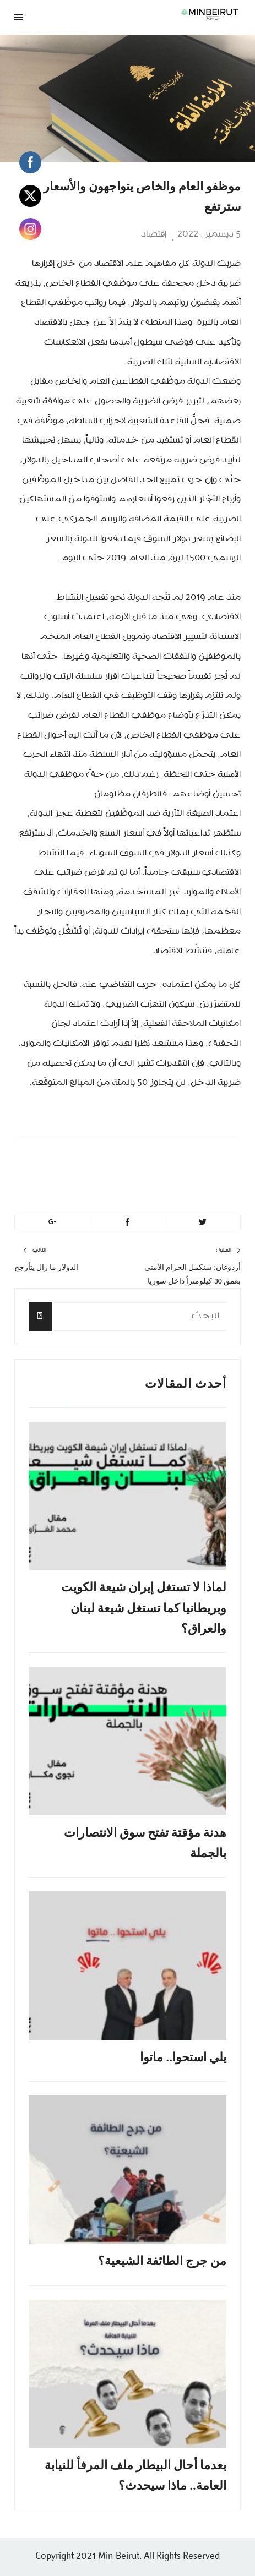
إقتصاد (153, 234)
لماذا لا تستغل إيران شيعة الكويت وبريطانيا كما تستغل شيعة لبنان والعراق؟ (143, 1608)
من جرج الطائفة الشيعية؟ (162, 2260)
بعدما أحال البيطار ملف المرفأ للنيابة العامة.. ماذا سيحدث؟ (135, 2475)
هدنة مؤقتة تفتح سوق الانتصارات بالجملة (145, 1842)
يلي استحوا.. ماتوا (183, 2057)
